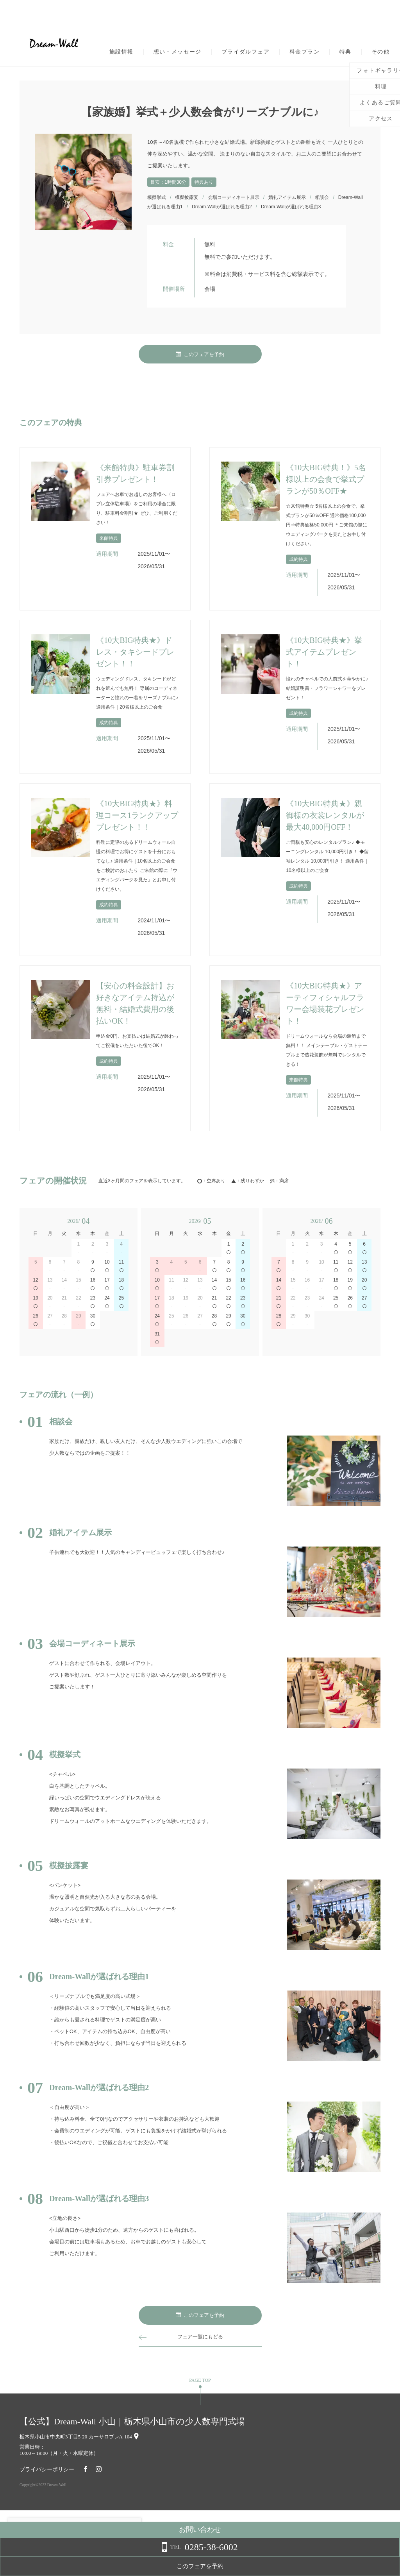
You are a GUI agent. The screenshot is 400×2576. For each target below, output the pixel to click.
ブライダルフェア (245, 52)
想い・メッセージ (178, 52)
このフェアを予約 (200, 354)
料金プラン (304, 52)
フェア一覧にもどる (200, 2336)
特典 (345, 52)
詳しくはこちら (79, 2556)
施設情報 (121, 52)
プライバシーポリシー (47, 2469)
